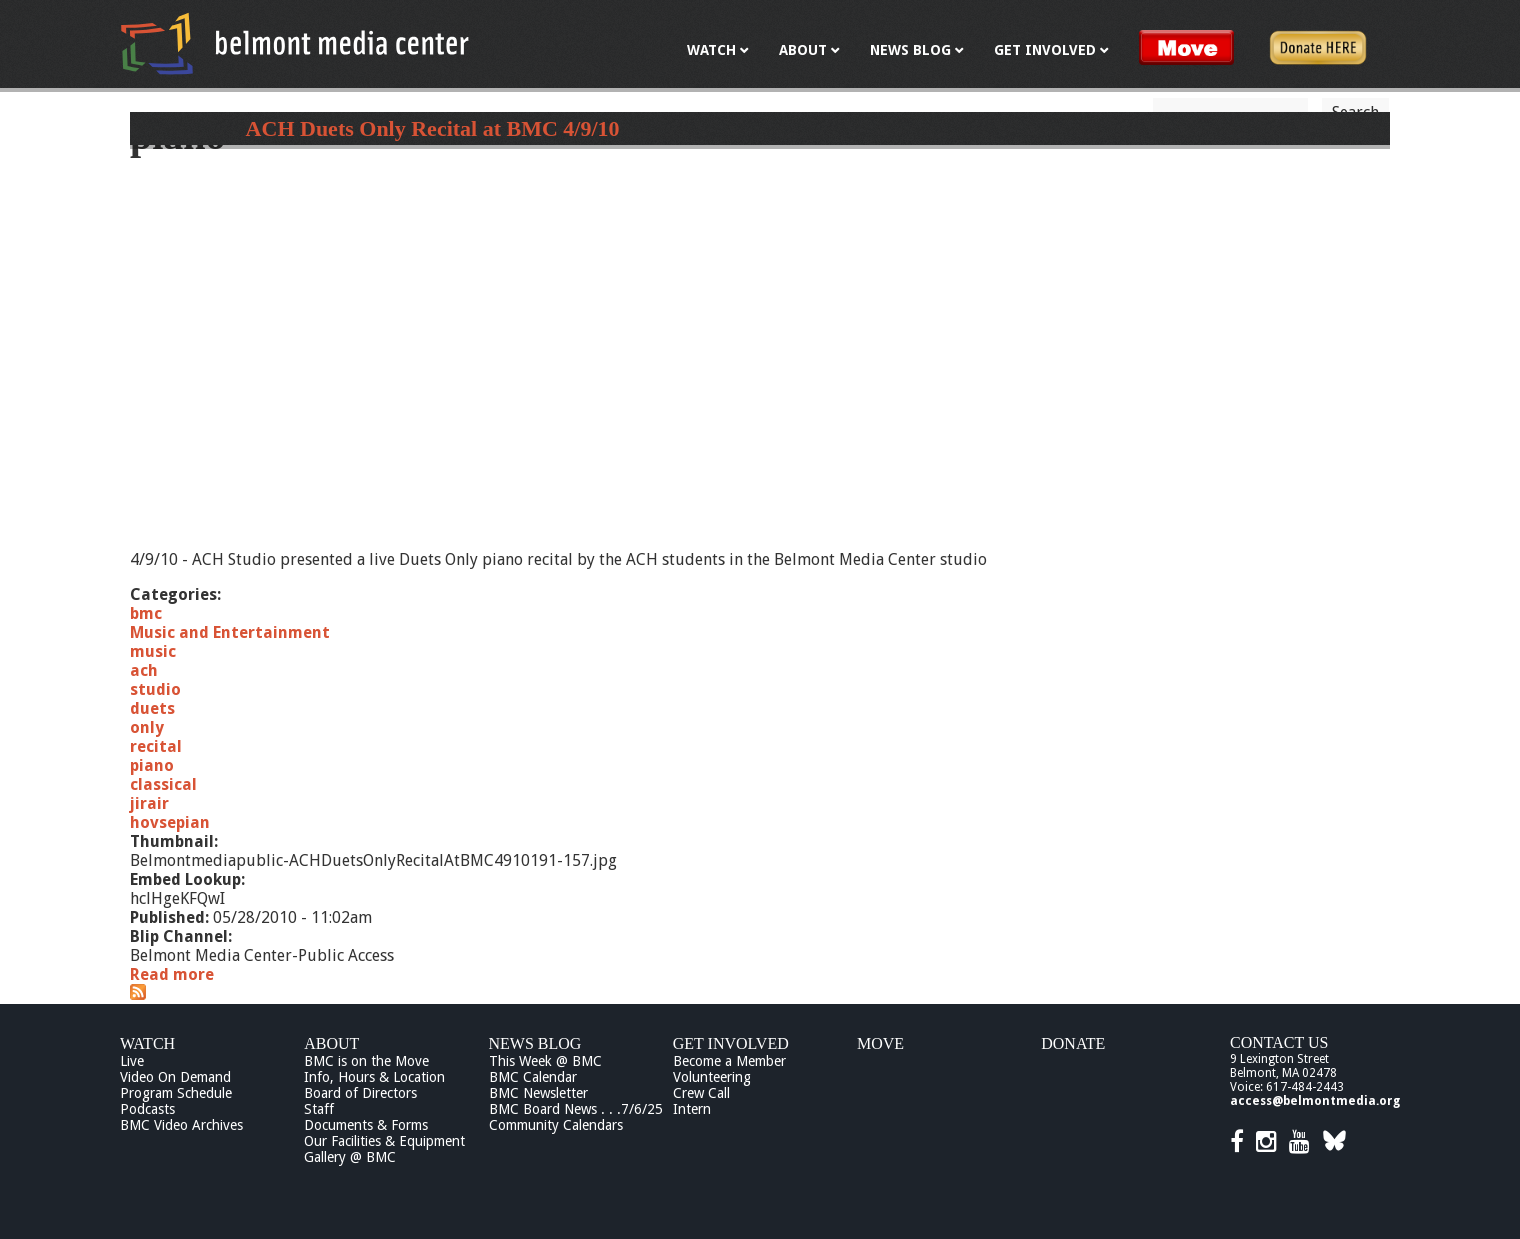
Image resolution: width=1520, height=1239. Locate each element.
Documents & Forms (366, 1125)
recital (156, 746)
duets (152, 708)
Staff (319, 1109)
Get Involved (731, 1043)
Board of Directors (360, 1093)
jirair (149, 803)
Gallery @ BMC (350, 1157)
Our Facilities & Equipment (384, 1141)
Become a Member (729, 1061)
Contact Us (1279, 1042)
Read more (172, 974)
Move (880, 1043)
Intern (692, 1109)
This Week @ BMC (545, 1061)
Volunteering (712, 1077)
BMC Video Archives (181, 1125)
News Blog (535, 1043)
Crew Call (701, 1093)
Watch (147, 1043)
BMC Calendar (533, 1077)
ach (144, 670)
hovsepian (170, 822)
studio (155, 689)
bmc (146, 613)
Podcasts (147, 1109)
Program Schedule (176, 1093)
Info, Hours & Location (374, 1077)
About (331, 1043)
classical (163, 784)
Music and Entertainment (230, 632)
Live (132, 1061)
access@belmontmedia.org (1315, 1101)
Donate (1073, 1043)
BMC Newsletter (538, 1093)
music (153, 651)
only (147, 727)
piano (152, 765)
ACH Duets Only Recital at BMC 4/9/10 (433, 128)
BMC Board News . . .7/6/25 (576, 1109)
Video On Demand (175, 1077)
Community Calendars (556, 1125)
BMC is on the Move (366, 1061)
